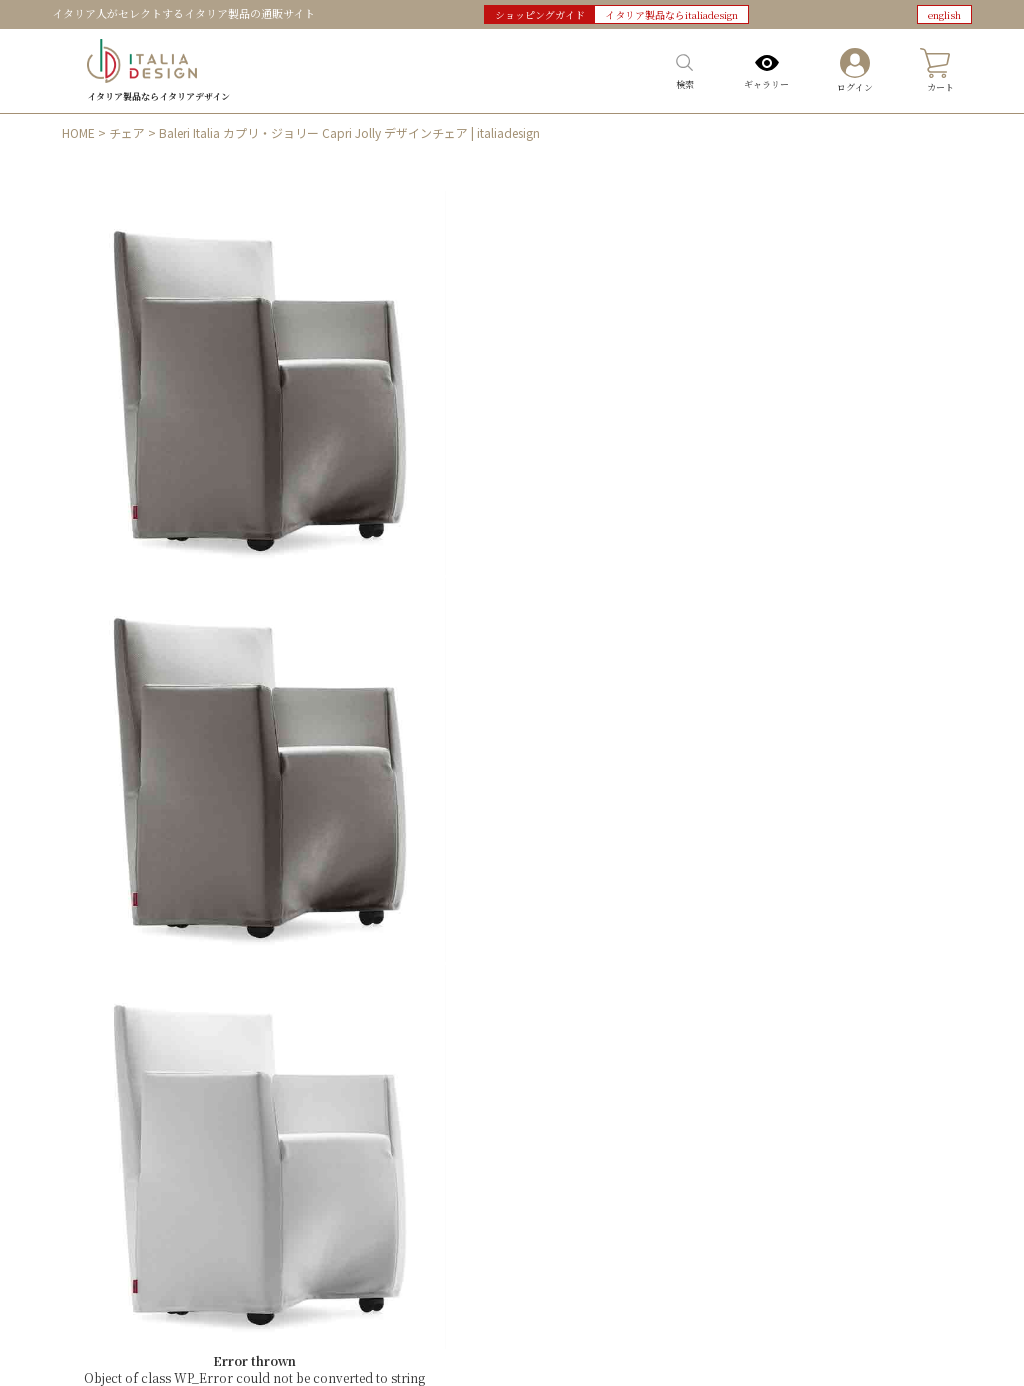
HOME (78, 132)
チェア (127, 132)
